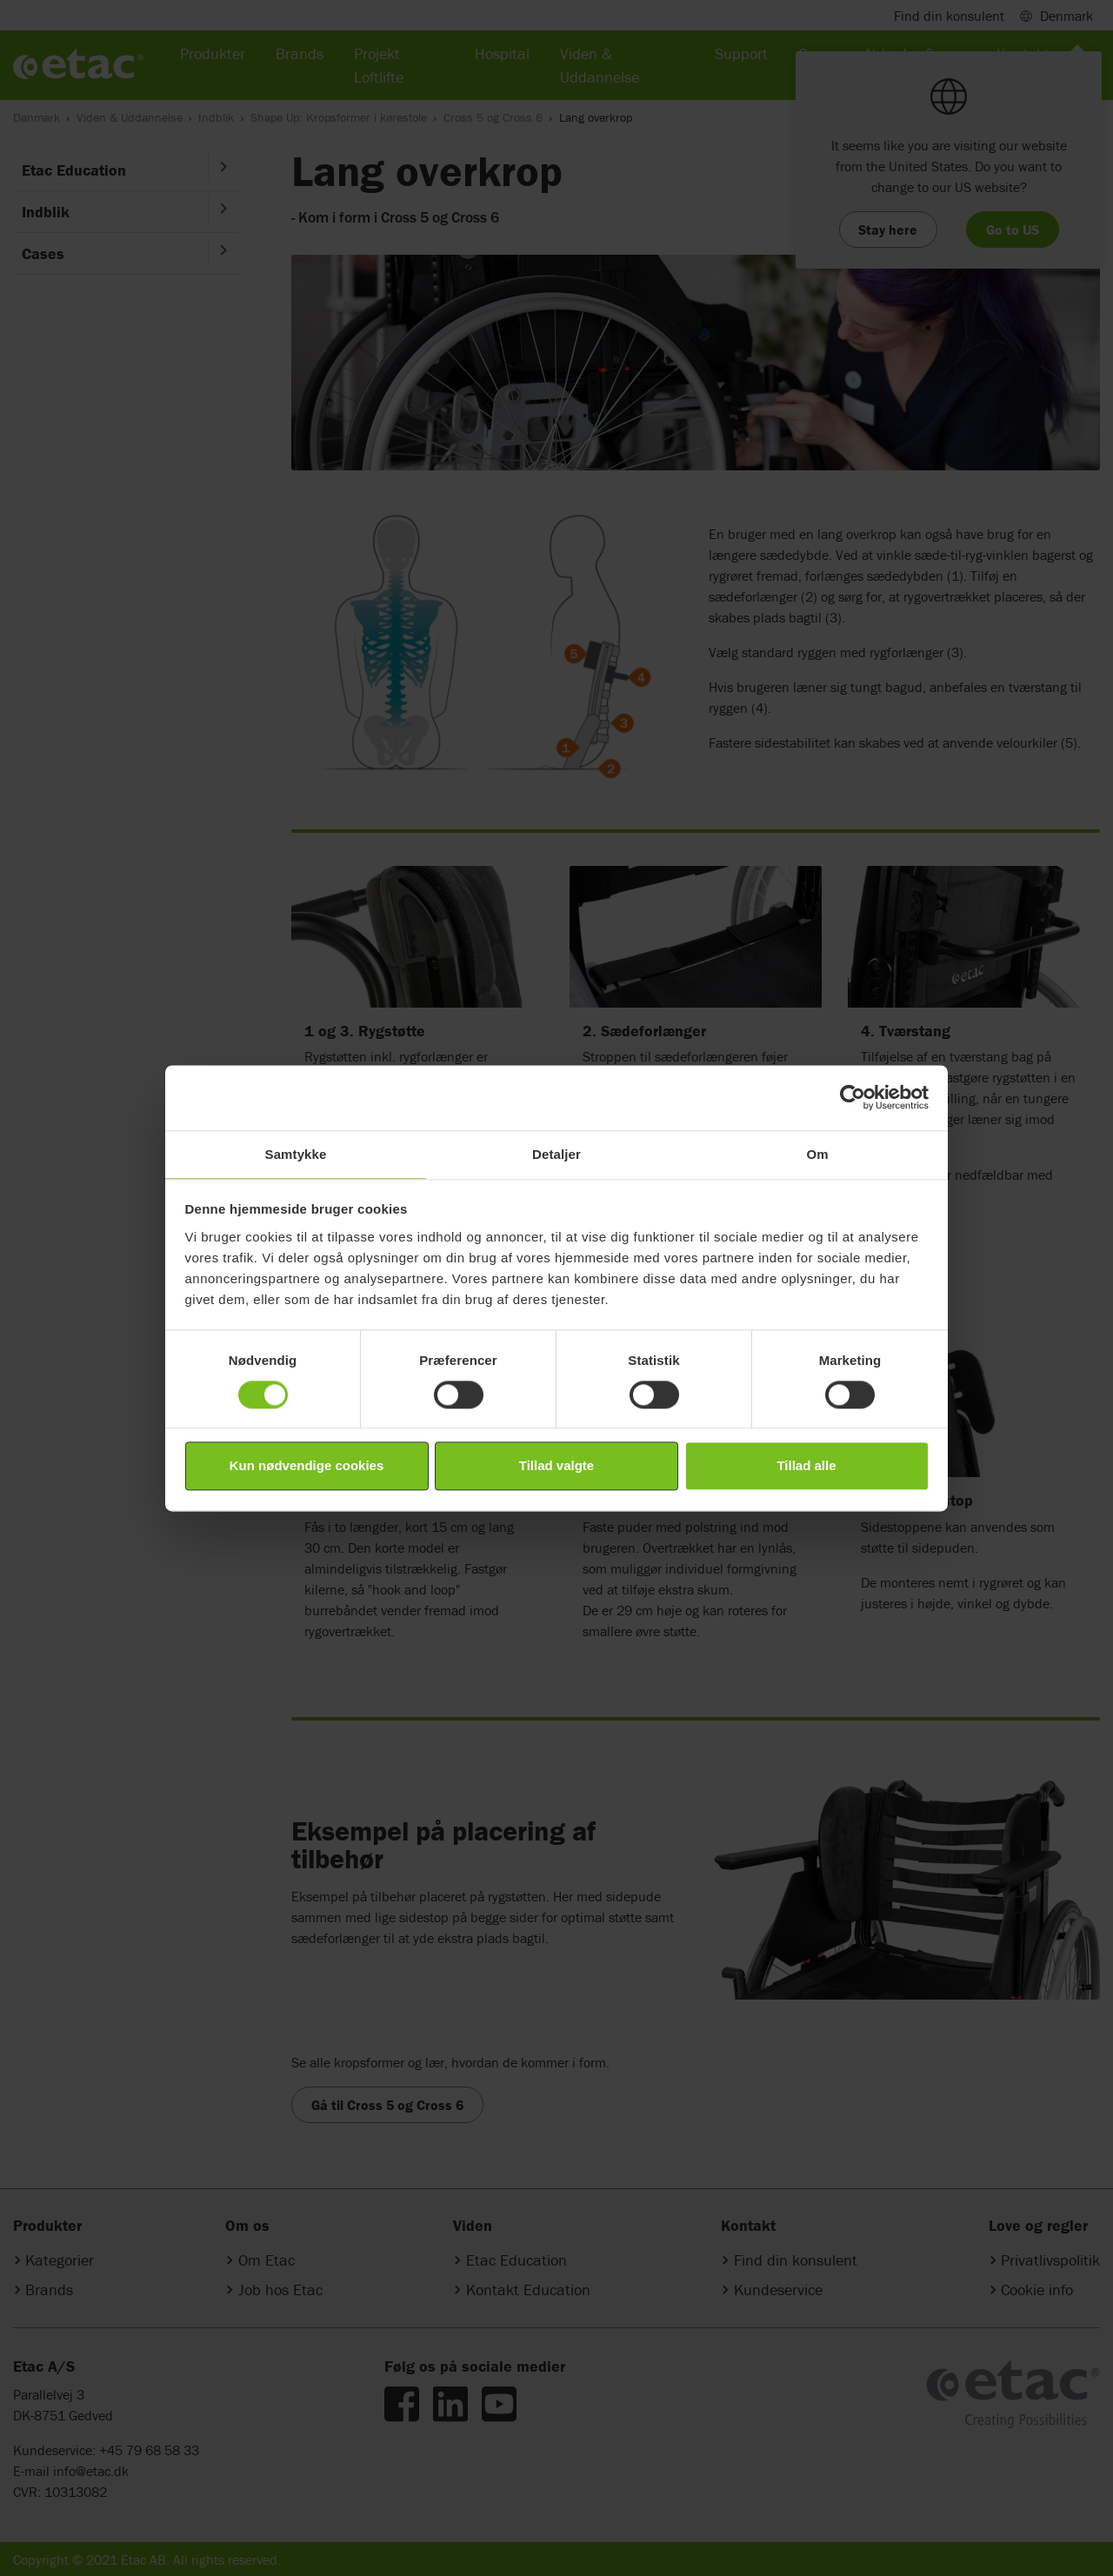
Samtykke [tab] (296, 1154)
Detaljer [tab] (556, 1154)
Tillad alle (806, 1466)
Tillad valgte (556, 1466)
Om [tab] (817, 1154)
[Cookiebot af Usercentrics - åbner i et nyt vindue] (852, 1097)
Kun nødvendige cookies (307, 1466)
